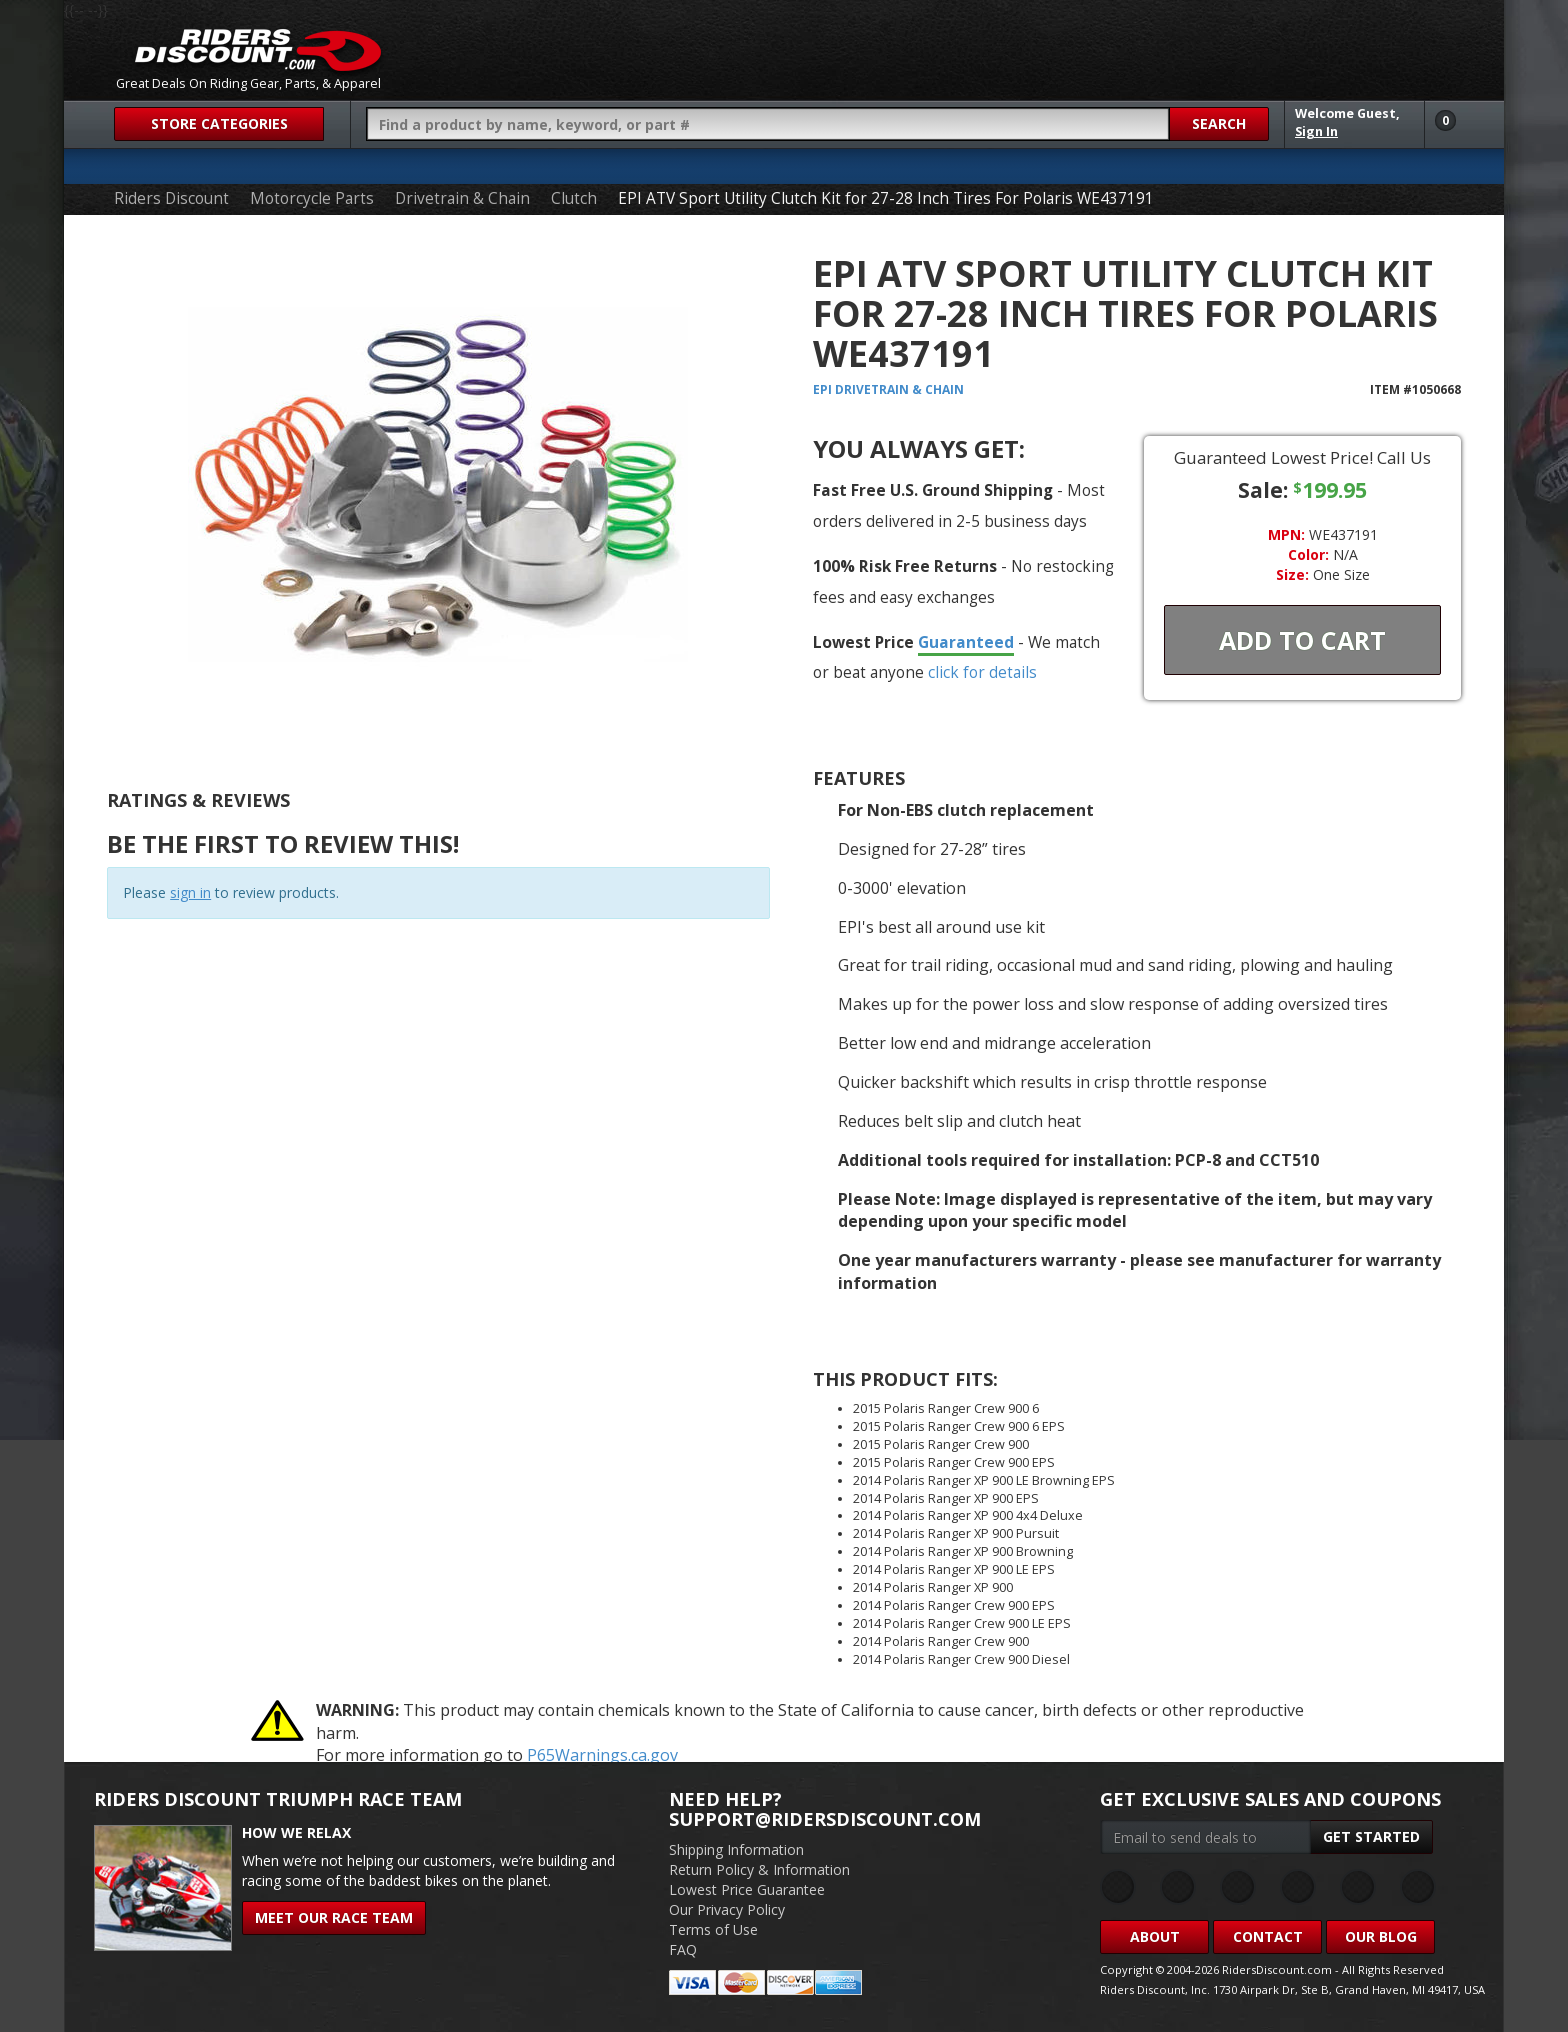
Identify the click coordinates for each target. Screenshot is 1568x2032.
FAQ (683, 1949)
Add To (1302, 640)
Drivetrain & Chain (462, 198)
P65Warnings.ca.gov (602, 1755)
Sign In (1316, 131)
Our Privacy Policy (727, 1909)
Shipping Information (736, 1849)
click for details (982, 672)
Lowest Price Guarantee (747, 1889)
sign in (190, 892)
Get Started (1371, 1836)
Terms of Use (713, 1929)
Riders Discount (171, 198)
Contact (1268, 1936)
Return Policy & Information (759, 1869)
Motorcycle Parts (312, 198)
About (1155, 1936)
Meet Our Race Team (334, 1917)
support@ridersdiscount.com (825, 1819)
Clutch (574, 198)
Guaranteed (966, 642)
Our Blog (1381, 1936)
